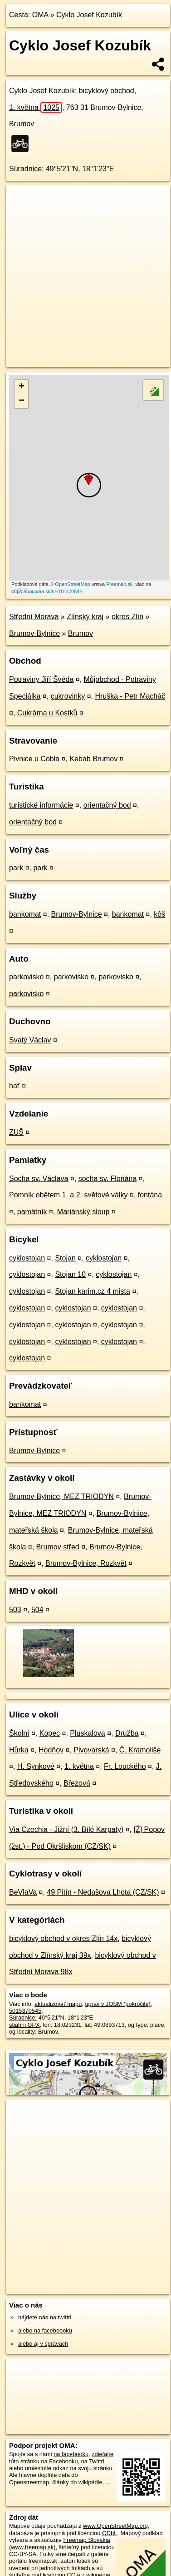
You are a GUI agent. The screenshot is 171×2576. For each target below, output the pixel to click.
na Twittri (92, 2461)
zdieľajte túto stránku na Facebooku (61, 2457)
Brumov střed (57, 1547)
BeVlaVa (23, 1892)
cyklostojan (27, 1258)
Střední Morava (34, 616)
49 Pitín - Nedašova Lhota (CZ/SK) (103, 1892)
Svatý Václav (30, 1040)
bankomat (25, 914)
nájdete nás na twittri (44, 2317)
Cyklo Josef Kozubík (89, 15)
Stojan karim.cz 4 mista (92, 1291)
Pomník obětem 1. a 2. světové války (68, 1195)
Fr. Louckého (125, 1766)
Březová (77, 1783)
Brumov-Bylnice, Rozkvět (86, 1563)
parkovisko (26, 977)
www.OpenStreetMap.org (115, 2525)
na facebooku (71, 2454)
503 (15, 1609)
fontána (150, 1195)
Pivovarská (91, 1750)
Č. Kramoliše (140, 1750)
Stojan (65, 1258)
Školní (19, 1733)
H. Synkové (35, 1766)
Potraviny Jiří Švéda (41, 679)
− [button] (21, 401)
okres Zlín (127, 616)
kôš (159, 914)
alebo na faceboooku (45, 2330)
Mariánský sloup (83, 1212)
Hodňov (51, 1750)
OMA (40, 15)
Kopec (49, 1733)
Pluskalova (87, 1733)
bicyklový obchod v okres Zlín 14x (63, 1938)
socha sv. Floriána (107, 1178)
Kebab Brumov (93, 759)
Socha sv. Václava (38, 1178)
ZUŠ (16, 1132)
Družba (127, 1733)
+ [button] (21, 387)
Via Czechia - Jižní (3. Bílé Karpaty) (66, 1829)
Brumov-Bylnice (34, 633)
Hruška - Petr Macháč (130, 696)
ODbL (109, 2533)
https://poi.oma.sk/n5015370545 (47, 591)
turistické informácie (41, 805)
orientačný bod (107, 805)
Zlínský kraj (85, 616)
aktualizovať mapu (58, 2003)
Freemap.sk (119, 584)
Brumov (80, 633)
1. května (35, 107)
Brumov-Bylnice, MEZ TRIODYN (61, 1496)
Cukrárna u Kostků (47, 713)
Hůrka (19, 1750)
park (16, 868)
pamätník (32, 1212)
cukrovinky (68, 696)
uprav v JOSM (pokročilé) (117, 2003)
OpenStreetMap (72, 584)
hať (14, 1086)
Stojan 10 (70, 1274)
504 (37, 1609)
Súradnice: (26, 169)
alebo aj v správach (43, 2343)
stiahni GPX (24, 2024)
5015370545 (25, 2010)
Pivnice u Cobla (34, 759)
